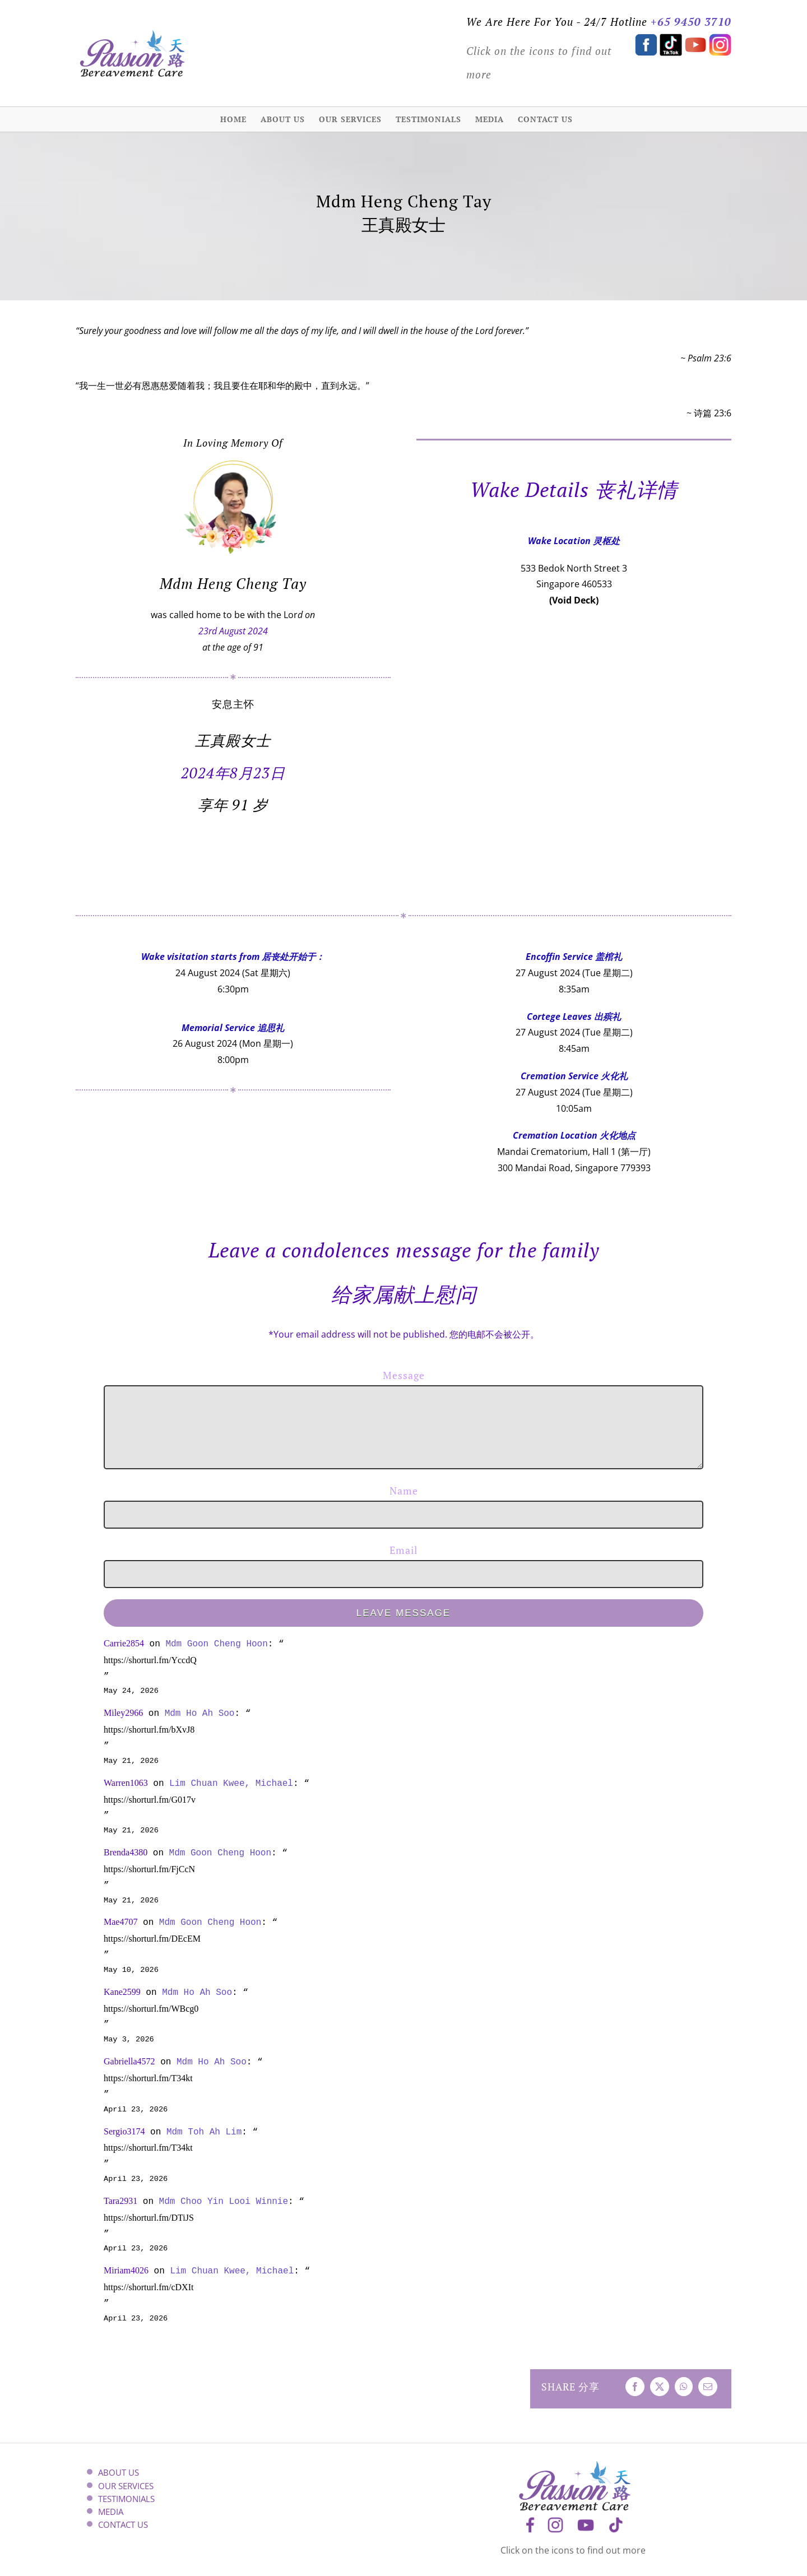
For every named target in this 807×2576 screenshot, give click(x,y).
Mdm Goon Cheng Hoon (216, 1643)
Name (403, 1490)
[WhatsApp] (683, 2386)
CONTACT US (123, 2524)
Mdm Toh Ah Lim (204, 2131)
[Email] (707, 2386)
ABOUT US (118, 2472)
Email (403, 1550)
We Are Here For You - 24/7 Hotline (556, 22)
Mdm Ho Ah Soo (200, 1713)
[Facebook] (635, 2386)
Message (404, 1375)
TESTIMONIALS (126, 2499)
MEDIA (110, 2511)
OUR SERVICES (126, 2486)
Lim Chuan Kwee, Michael (231, 1783)
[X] (659, 2386)
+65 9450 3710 (691, 22)
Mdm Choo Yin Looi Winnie (223, 2201)
